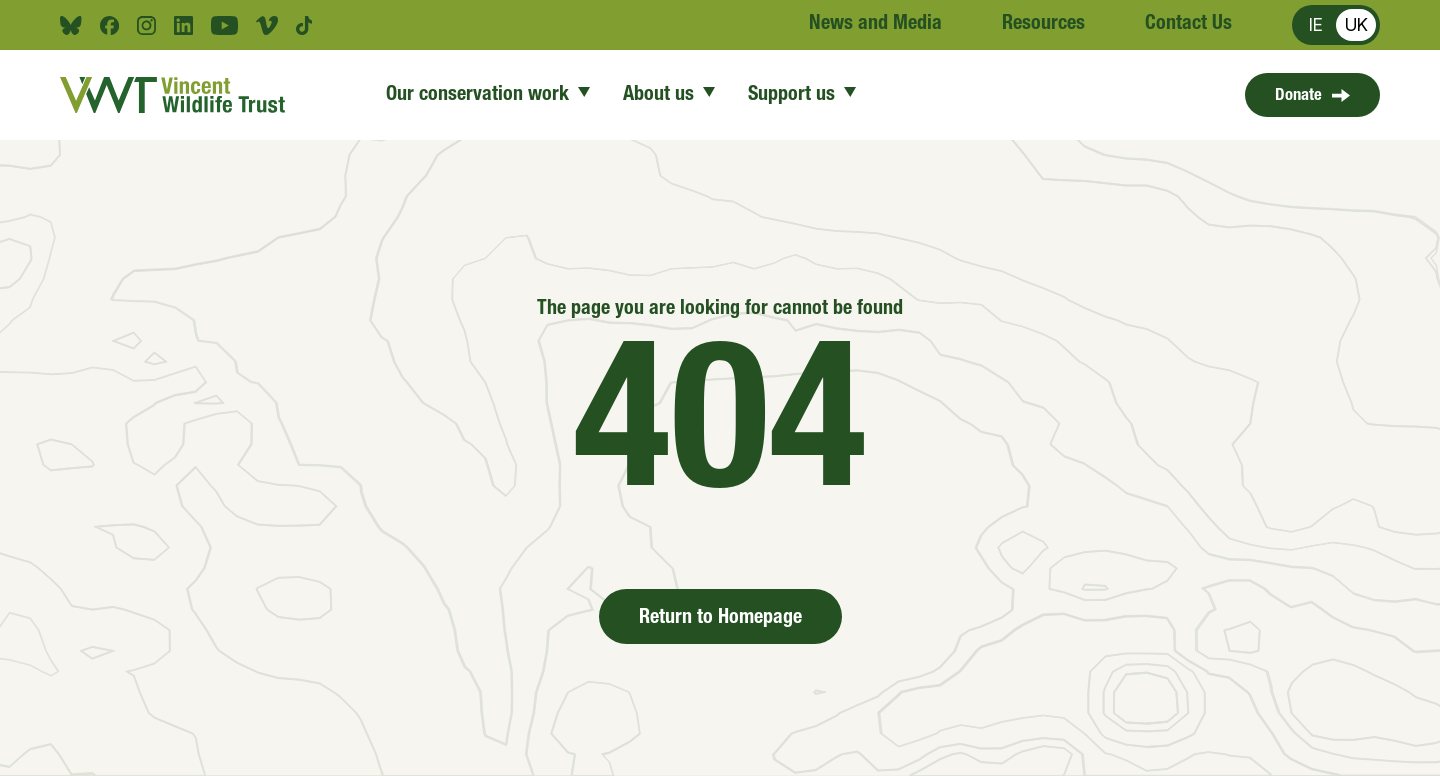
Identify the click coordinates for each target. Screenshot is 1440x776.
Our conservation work (488, 96)
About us (669, 96)
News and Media (875, 25)
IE (1316, 24)
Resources (1043, 25)
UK (1356, 24)
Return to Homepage (720, 619)
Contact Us (1188, 25)
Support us (802, 96)
